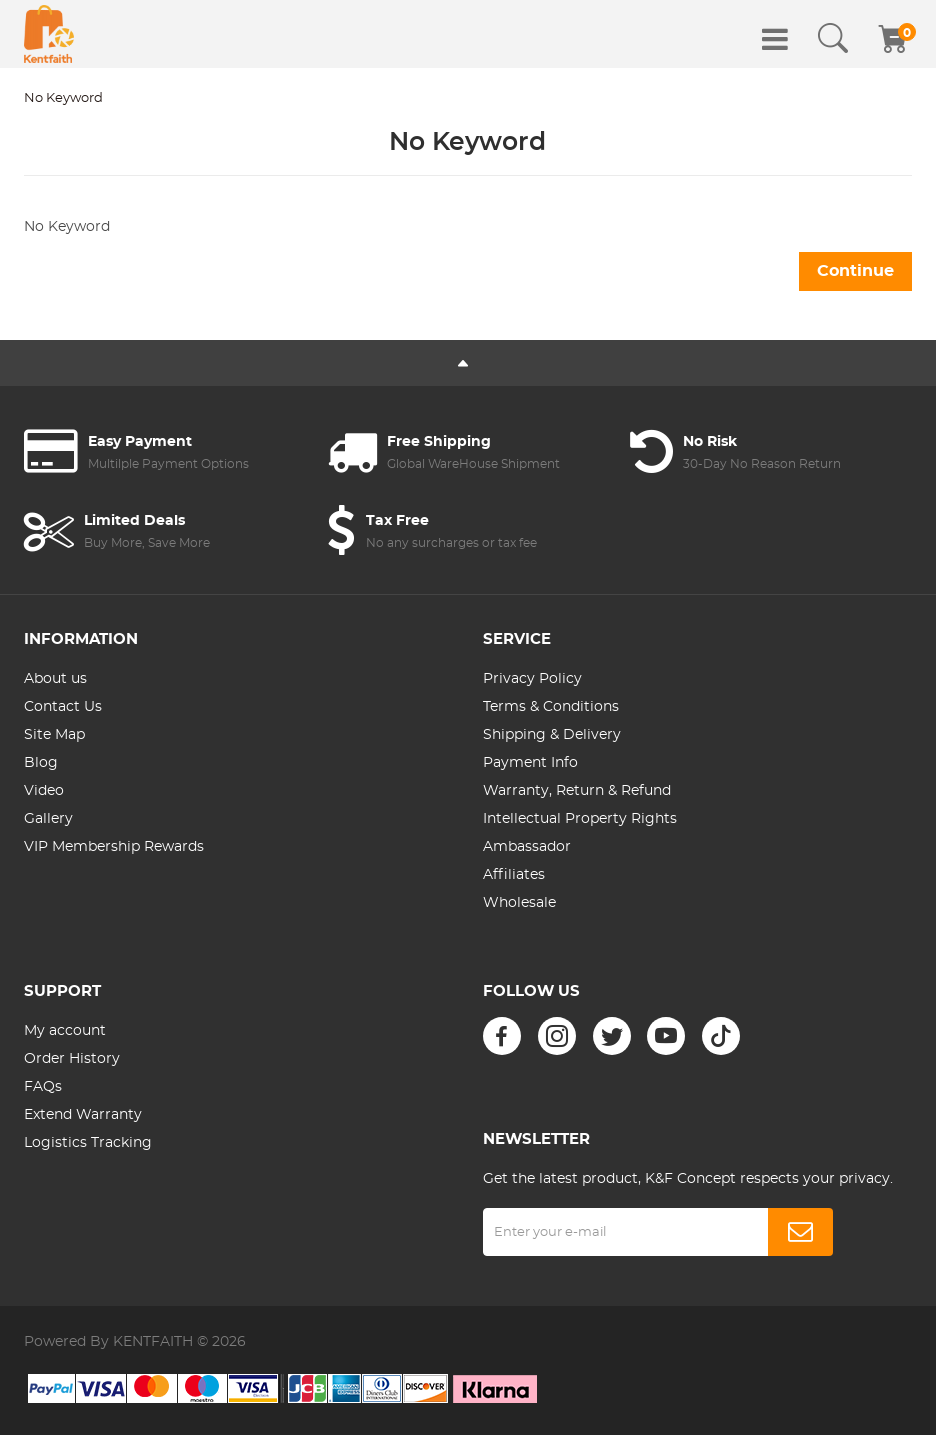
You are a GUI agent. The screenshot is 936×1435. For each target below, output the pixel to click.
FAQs (43, 1087)
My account (65, 1031)
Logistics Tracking (88, 1143)
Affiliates (514, 875)
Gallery (48, 819)
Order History (72, 1059)
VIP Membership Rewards (114, 847)
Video (44, 791)
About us (55, 679)
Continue (855, 271)
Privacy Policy (532, 679)
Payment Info (530, 763)
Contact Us (63, 707)
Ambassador (527, 847)
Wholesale (519, 903)
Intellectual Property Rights (580, 819)
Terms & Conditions (551, 707)
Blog (41, 763)
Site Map (54, 735)
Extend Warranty (83, 1115)
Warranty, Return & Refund (577, 791)
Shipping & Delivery (552, 735)
